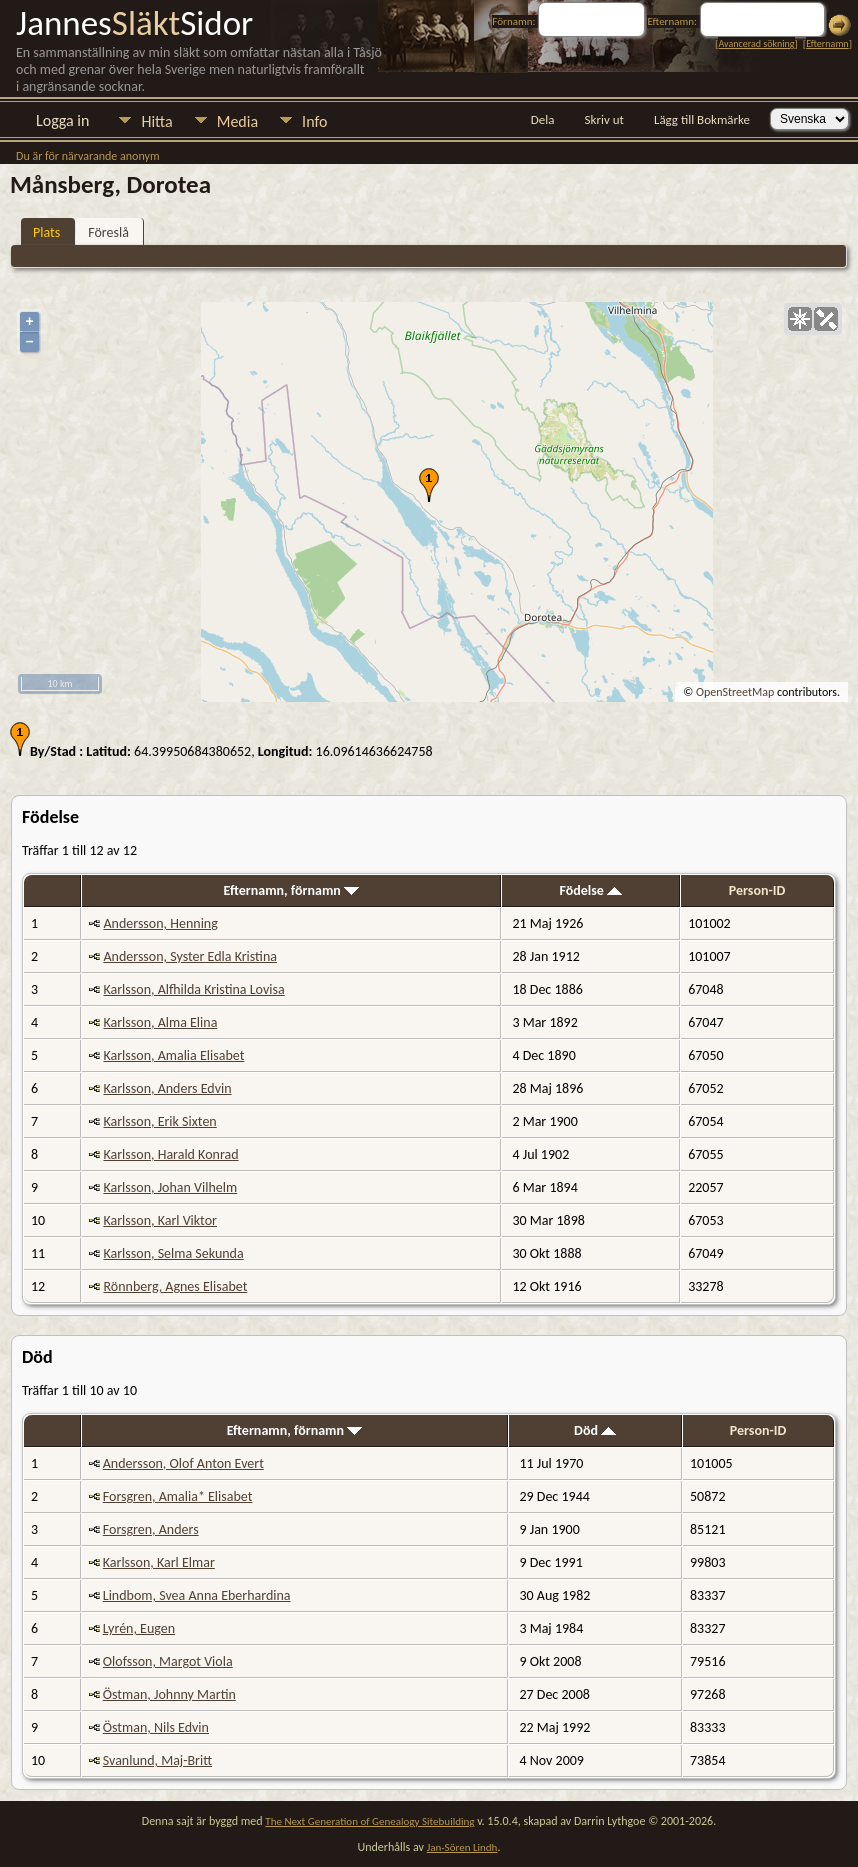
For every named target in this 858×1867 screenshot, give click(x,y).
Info (314, 121)
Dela (543, 119)
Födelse (590, 890)
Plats (46, 232)
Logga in (62, 120)
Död (595, 1430)
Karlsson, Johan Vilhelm (170, 1187)
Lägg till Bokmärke (702, 119)
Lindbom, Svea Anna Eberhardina (197, 1595)
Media (237, 121)
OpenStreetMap (735, 692)
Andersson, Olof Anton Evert (183, 1463)
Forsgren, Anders (151, 1529)
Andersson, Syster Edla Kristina (190, 956)
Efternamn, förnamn (292, 890)
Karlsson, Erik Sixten (159, 1121)
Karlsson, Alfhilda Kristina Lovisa (193, 989)
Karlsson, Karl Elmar (159, 1562)
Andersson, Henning (160, 923)
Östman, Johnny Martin (169, 1694)
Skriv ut (604, 119)
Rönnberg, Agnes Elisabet (175, 1286)
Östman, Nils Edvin (156, 1727)
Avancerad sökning (756, 43)
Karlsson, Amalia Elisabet (173, 1055)
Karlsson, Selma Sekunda (173, 1253)
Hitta (156, 121)
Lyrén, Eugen (139, 1628)
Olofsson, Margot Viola (168, 1661)
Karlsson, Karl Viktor (159, 1220)
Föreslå (108, 232)
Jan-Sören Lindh (462, 1847)
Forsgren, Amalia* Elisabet (178, 1496)
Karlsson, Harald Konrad (170, 1154)
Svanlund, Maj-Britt (157, 1760)
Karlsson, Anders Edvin (167, 1088)
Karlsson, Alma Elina (160, 1022)
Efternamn (827, 43)
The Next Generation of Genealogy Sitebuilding (369, 1821)
